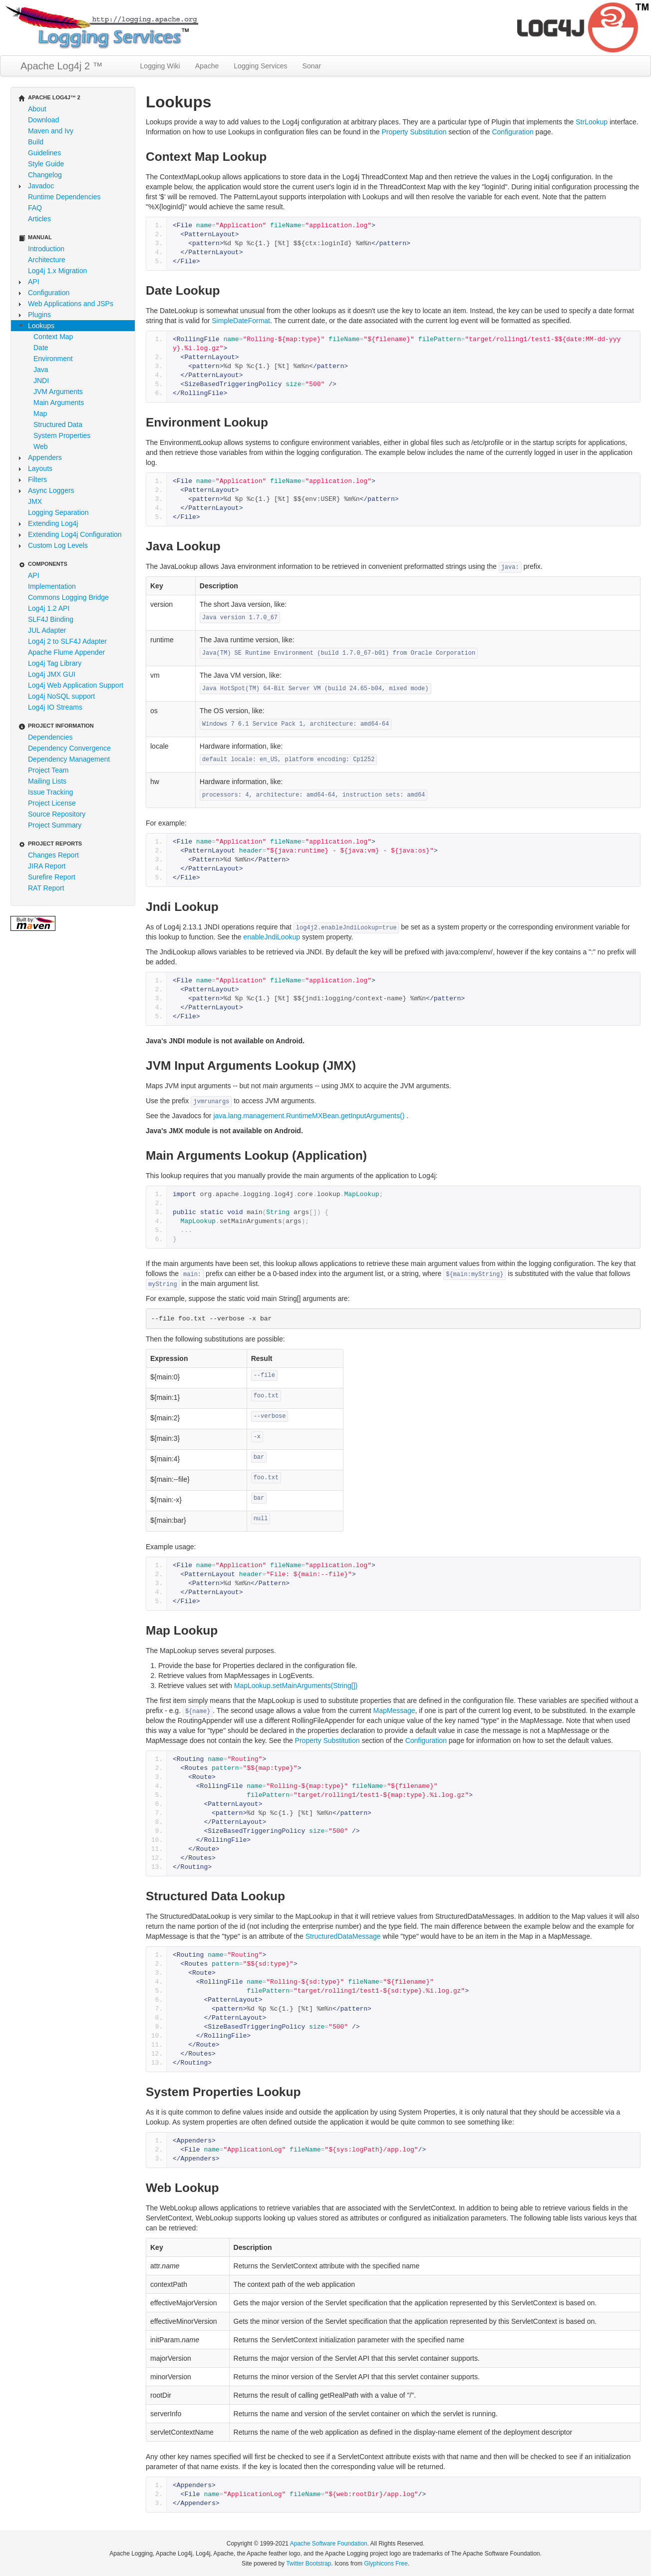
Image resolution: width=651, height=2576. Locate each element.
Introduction (46, 249)
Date (40, 348)
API (33, 282)
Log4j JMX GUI (51, 674)
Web (40, 446)
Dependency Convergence (69, 748)
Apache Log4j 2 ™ (61, 65)
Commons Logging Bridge (68, 597)
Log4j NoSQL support (61, 696)
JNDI (41, 381)
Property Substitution (413, 132)
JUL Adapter (47, 630)
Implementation (52, 586)
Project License (52, 803)
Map (40, 414)
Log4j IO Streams (55, 707)
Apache (207, 66)
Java (40, 370)
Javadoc (41, 186)
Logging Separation (58, 512)
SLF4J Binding (50, 619)
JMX (35, 501)
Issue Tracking (50, 792)
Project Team (48, 770)
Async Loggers (51, 490)
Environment (53, 359)
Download (43, 120)
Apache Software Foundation (328, 2543)
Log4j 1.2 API (48, 608)
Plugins (39, 315)
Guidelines (44, 153)
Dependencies (50, 737)
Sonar (312, 66)
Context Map (53, 337)
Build (35, 142)
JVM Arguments (58, 392)
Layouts (40, 468)
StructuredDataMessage (343, 1936)
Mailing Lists (47, 781)
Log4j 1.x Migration (57, 271)
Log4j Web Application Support (75, 685)
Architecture (46, 260)
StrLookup (592, 122)
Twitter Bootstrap (308, 2563)
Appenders (45, 457)
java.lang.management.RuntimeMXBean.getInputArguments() (309, 1116)
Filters (37, 479)
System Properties (61, 435)
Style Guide (46, 164)
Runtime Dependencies (64, 197)
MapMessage (394, 1711)
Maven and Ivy (50, 131)
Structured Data (57, 425)
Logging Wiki (160, 66)
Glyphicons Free (385, 2563)
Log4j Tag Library (54, 663)
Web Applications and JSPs (70, 304)
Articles (39, 219)
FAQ (35, 208)
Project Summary (54, 825)
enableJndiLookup (271, 937)
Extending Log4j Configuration (75, 534)
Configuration (48, 293)
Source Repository (56, 814)
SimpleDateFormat (241, 321)
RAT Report (46, 888)
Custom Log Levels (58, 545)
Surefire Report (51, 877)
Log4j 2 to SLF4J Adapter (67, 641)
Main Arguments (58, 403)
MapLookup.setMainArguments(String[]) (295, 1686)
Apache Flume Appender (66, 652)
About (37, 109)
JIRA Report (46, 866)
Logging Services (260, 66)
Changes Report (53, 855)
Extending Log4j (53, 523)
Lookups (41, 326)
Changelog (45, 175)
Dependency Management (69, 759)
